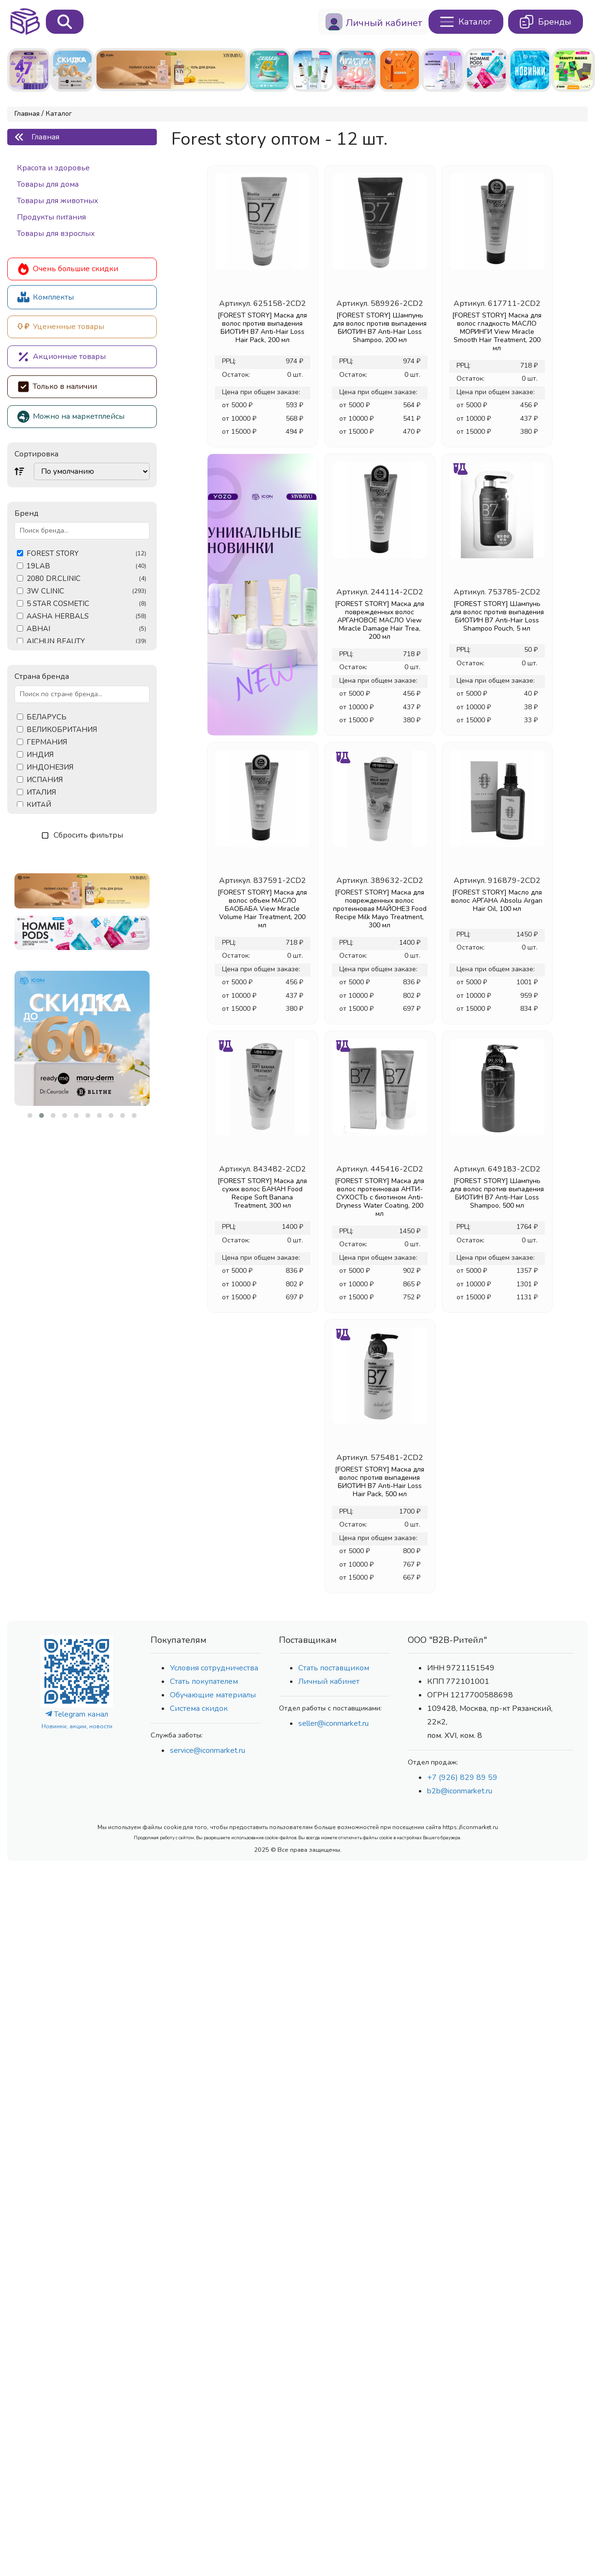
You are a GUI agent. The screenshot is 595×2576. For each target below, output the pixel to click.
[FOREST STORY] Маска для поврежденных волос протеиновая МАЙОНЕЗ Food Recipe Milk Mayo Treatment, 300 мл (380, 908)
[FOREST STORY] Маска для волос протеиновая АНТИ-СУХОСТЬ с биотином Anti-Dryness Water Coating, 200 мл (379, 1197)
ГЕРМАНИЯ (47, 742)
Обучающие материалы (213, 1695)
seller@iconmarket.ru (333, 1723)
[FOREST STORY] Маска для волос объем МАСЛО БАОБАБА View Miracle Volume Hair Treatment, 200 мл (262, 908)
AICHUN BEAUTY (86, 641)
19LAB (86, 566)
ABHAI (86, 629)
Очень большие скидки (67, 269)
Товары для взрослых (56, 233)
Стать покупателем (204, 1681)
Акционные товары (61, 357)
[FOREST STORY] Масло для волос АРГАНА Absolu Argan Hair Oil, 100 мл (496, 900)
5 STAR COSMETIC (86, 603)
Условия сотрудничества (214, 1668)
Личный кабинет (329, 1681)
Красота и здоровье (53, 168)
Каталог (59, 113)
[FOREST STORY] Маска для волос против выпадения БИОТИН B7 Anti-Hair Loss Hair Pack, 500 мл (379, 1481)
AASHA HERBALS (86, 616)
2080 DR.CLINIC (86, 578)
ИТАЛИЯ (41, 792)
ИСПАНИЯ (45, 780)
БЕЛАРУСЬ (47, 717)
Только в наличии (57, 387)
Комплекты (45, 297)
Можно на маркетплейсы (71, 417)
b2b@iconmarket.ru (459, 1791)
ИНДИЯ (40, 754)
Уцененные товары (60, 327)
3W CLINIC (86, 591)
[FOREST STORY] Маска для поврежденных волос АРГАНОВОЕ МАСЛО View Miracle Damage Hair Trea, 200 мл (379, 620)
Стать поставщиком (333, 1668)
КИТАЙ (39, 805)
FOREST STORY (86, 553)
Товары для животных (57, 200)
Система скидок (199, 1708)
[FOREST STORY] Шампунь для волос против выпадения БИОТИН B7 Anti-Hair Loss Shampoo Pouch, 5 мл (497, 616)
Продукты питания (51, 217)
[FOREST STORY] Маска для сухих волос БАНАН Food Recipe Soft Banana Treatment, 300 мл (262, 1193)
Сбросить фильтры (82, 835)
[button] (30, 1115)
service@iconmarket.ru (207, 1750)
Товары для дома (48, 184)
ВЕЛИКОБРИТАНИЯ (62, 729)
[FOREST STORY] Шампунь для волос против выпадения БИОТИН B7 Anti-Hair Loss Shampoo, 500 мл (497, 1193)
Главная (27, 113)
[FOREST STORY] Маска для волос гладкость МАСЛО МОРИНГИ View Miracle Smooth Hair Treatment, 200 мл (496, 331)
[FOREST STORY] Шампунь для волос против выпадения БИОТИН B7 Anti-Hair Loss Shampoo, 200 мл (380, 327)
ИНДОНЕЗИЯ (50, 767)
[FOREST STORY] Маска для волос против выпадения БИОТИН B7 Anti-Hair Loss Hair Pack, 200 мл (262, 327)
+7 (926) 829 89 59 (462, 1777)
